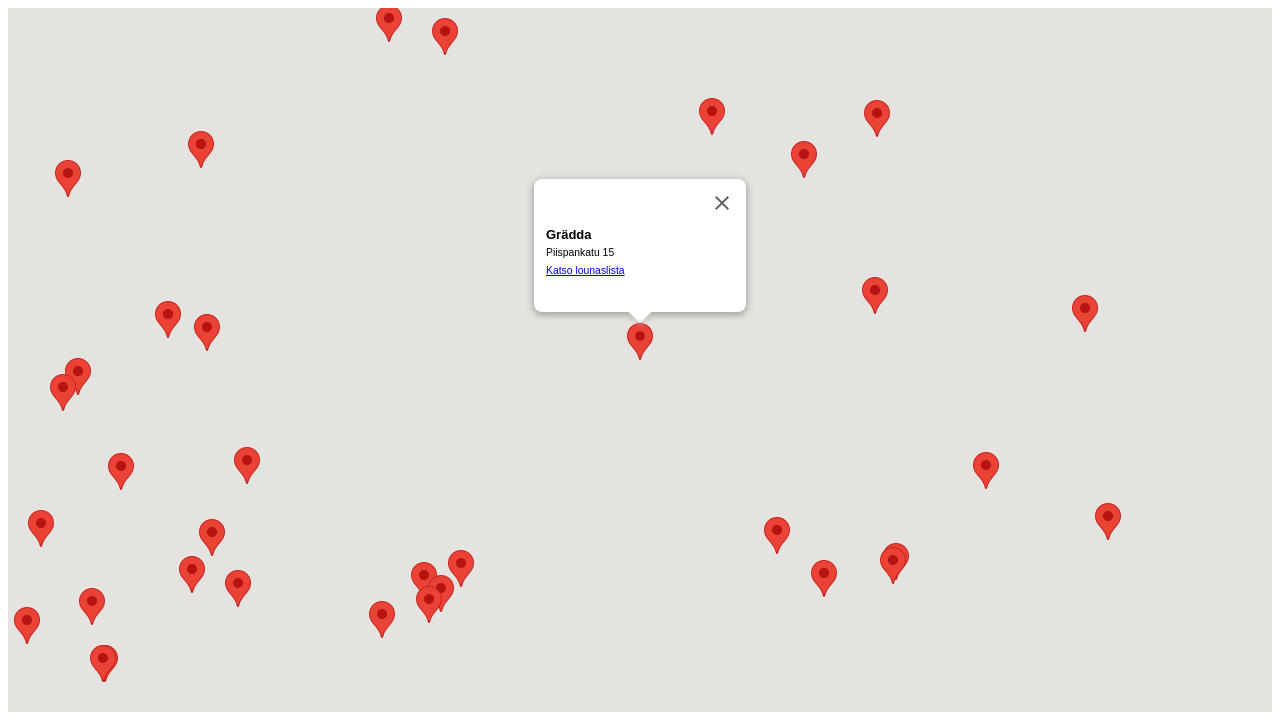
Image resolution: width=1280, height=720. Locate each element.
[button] (1085, 313)
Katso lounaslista (585, 270)
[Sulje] (722, 203)
